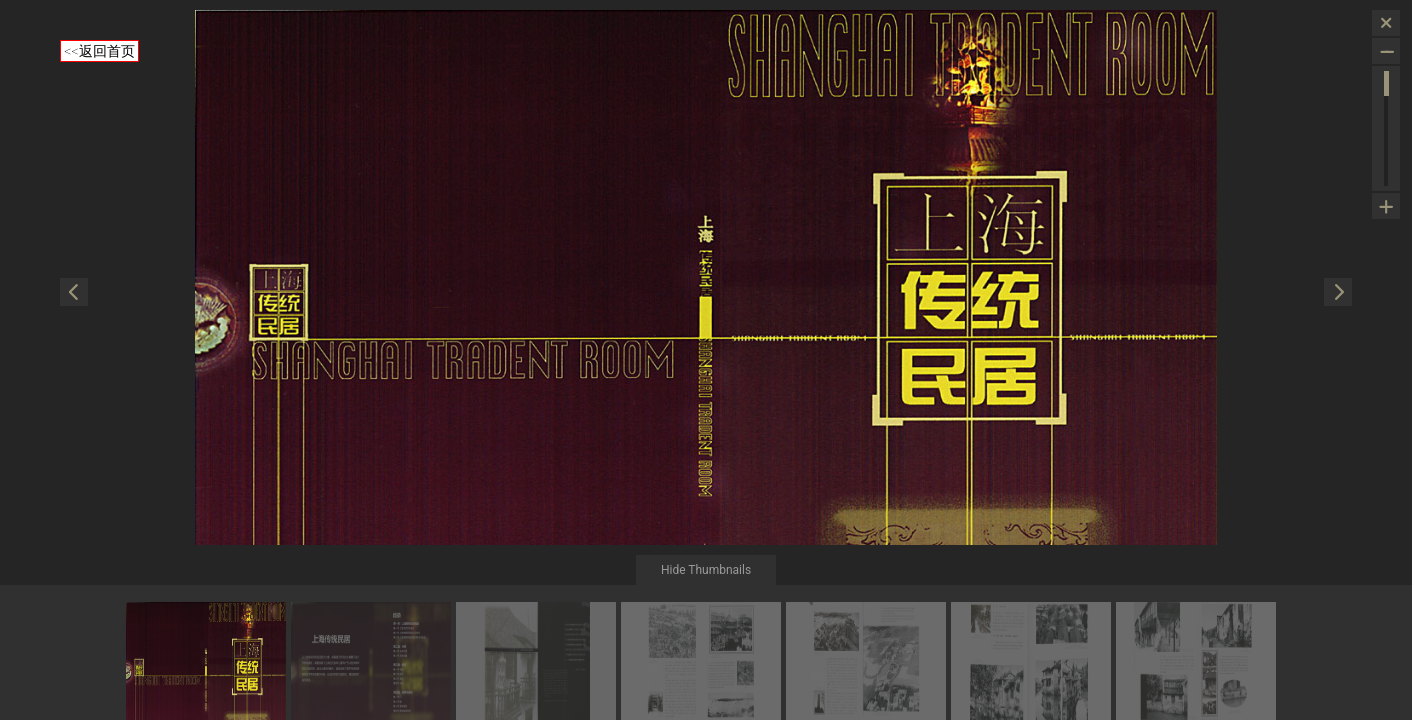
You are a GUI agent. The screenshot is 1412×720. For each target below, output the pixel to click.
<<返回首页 (99, 51)
